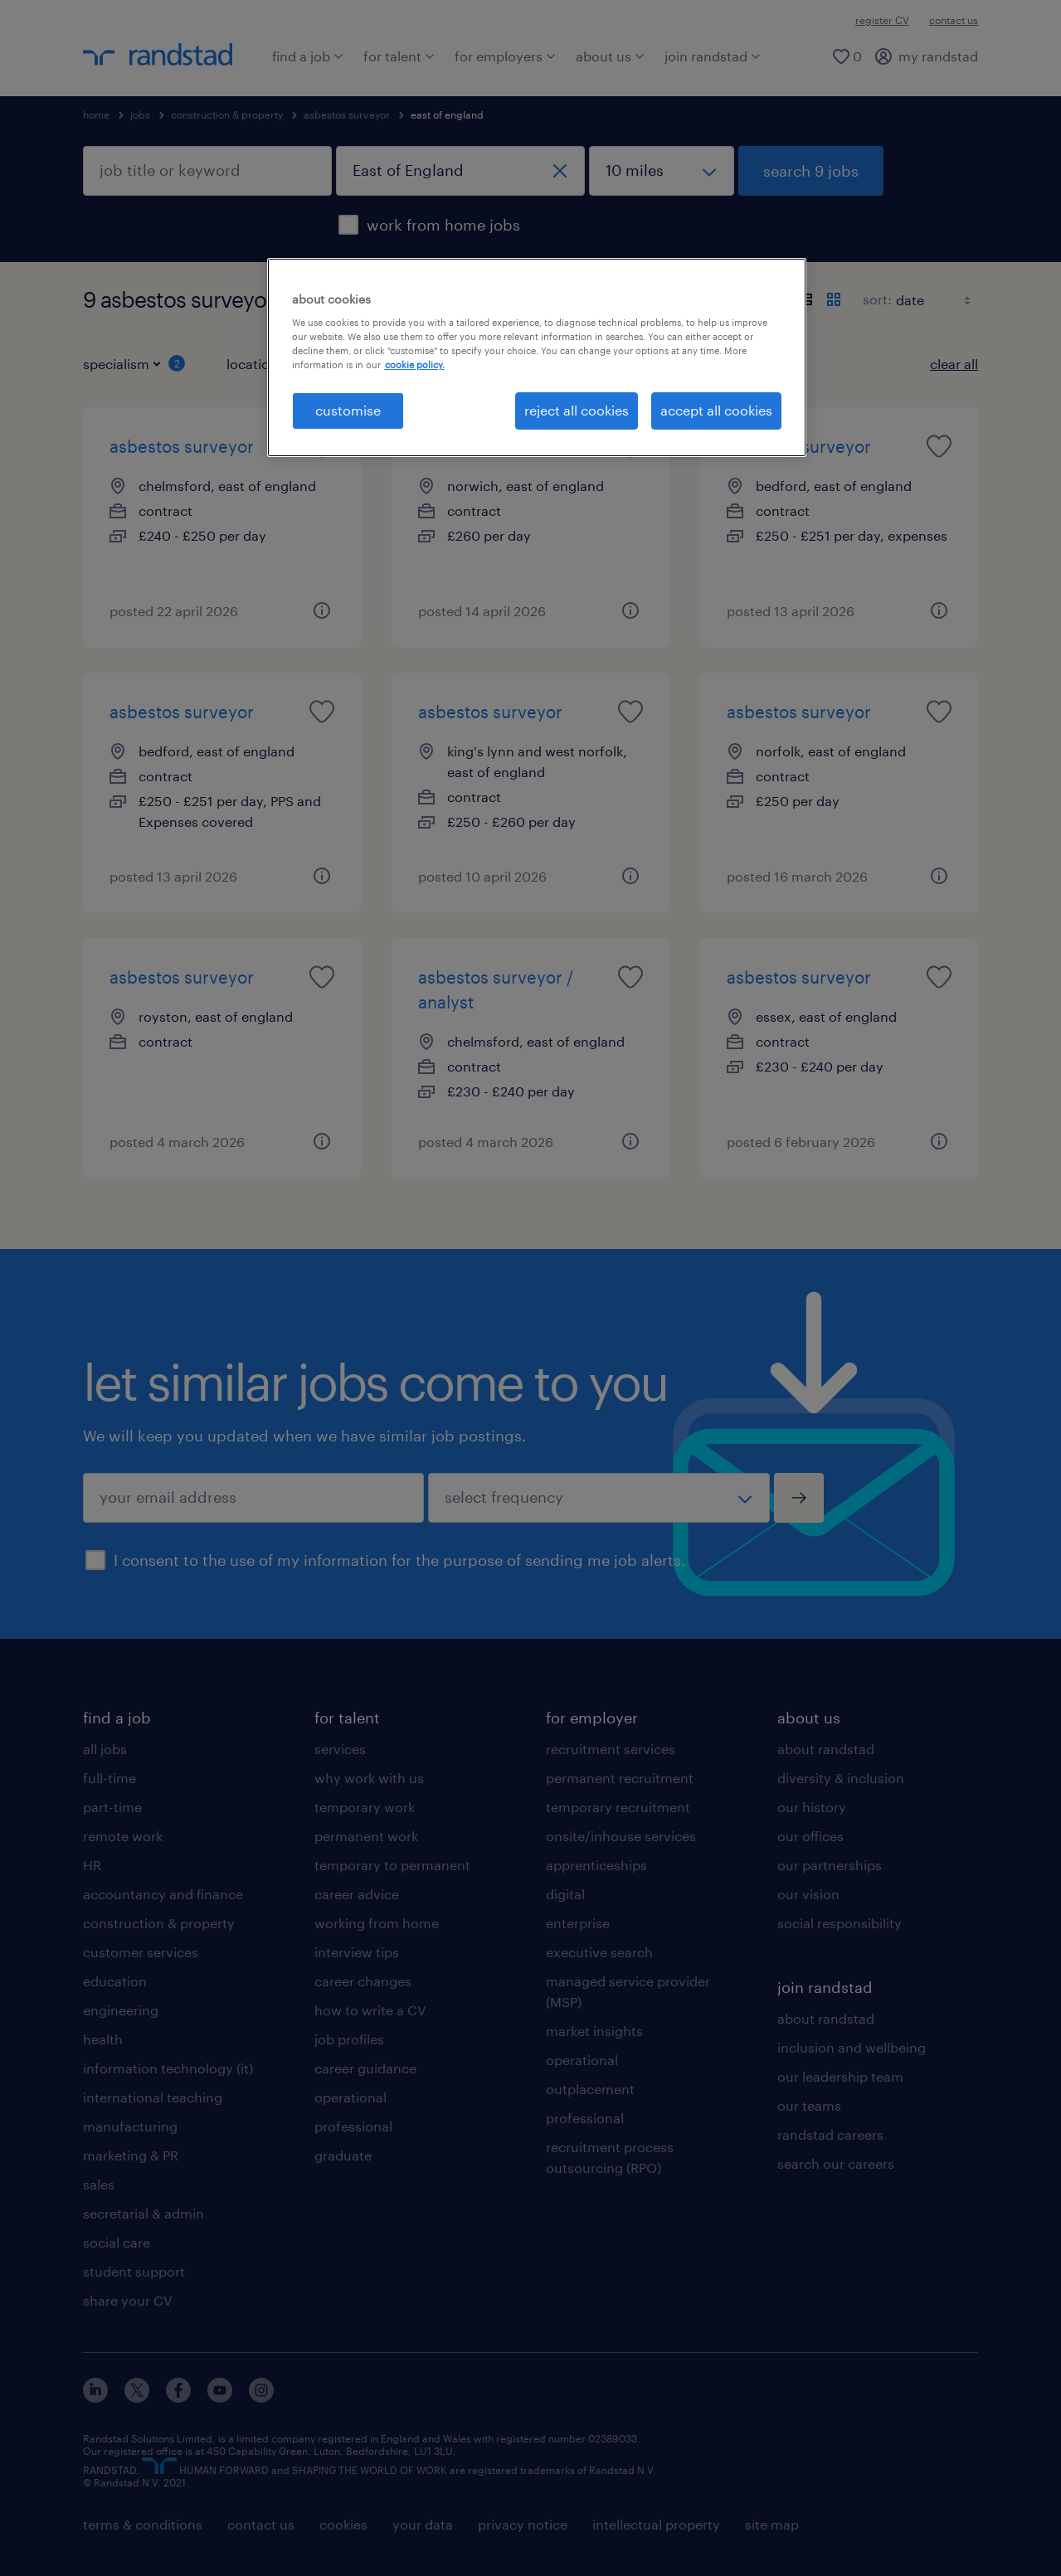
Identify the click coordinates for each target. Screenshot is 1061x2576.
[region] (536, 357)
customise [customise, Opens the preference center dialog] (348, 410)
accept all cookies (716, 410)
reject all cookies (576, 410)
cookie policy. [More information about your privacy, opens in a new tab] (415, 364)
